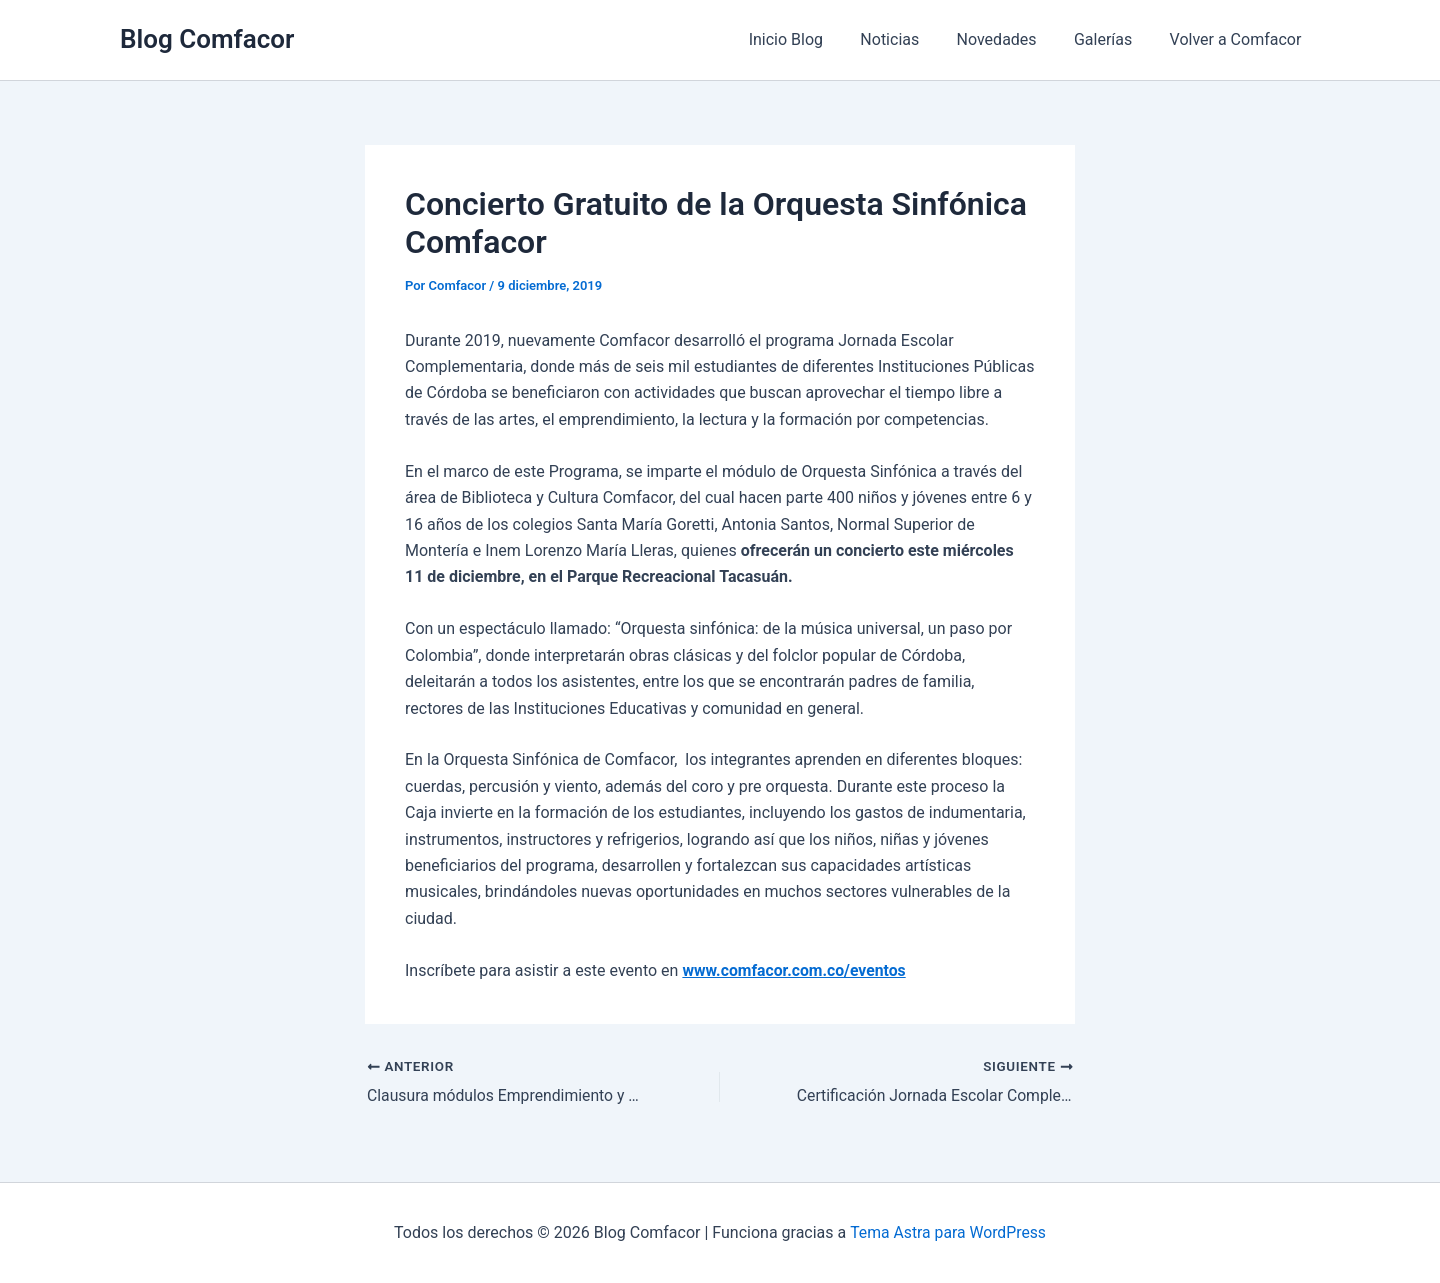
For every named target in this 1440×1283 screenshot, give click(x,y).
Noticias (908, 39)
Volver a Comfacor (1238, 39)
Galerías (1111, 39)
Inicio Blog (810, 39)
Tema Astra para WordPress (948, 1232)
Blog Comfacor (207, 39)
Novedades (1010, 39)
